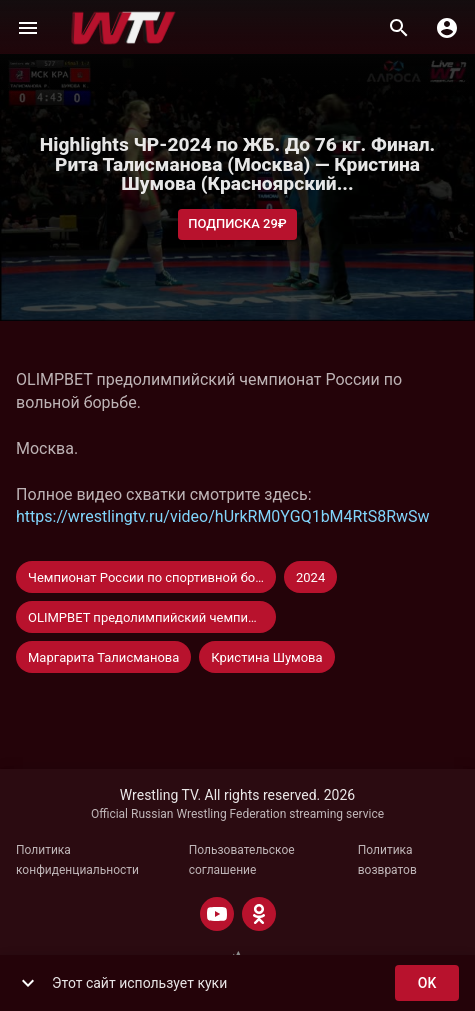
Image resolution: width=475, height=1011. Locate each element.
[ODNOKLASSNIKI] (259, 914)
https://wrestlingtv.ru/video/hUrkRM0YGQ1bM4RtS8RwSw (223, 516)
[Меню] (28, 28)
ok (427, 983)
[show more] (28, 983)
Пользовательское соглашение (242, 860)
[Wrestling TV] (123, 28)
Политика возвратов (387, 860)
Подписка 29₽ (237, 224)
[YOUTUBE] (217, 914)
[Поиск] (399, 28)
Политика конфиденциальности (77, 860)
